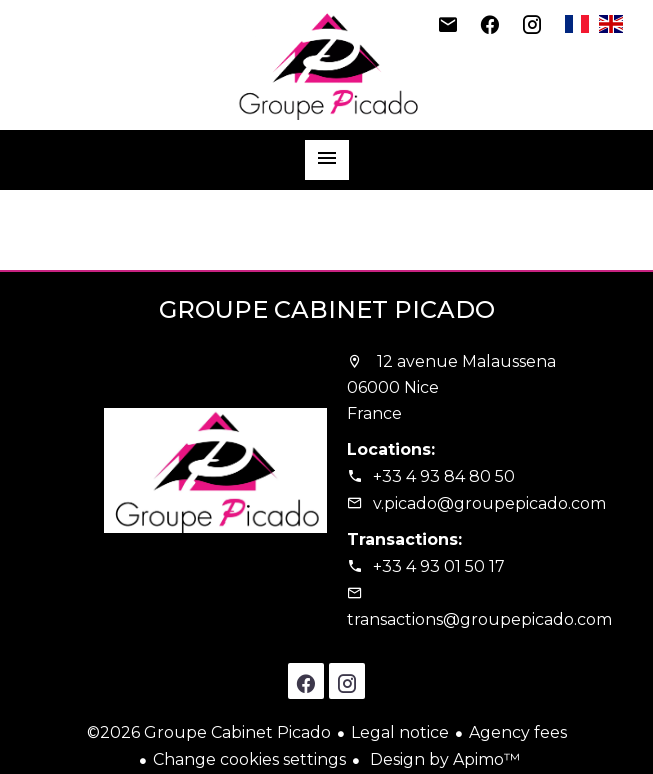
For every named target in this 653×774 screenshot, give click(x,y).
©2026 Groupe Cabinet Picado (209, 732)
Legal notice (400, 732)
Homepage (327, 65)
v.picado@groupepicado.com (489, 503)
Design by (443, 759)
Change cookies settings (249, 759)
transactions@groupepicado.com (479, 619)
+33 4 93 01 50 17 (439, 566)
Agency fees (518, 732)
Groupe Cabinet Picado (327, 309)
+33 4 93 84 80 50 (444, 476)
